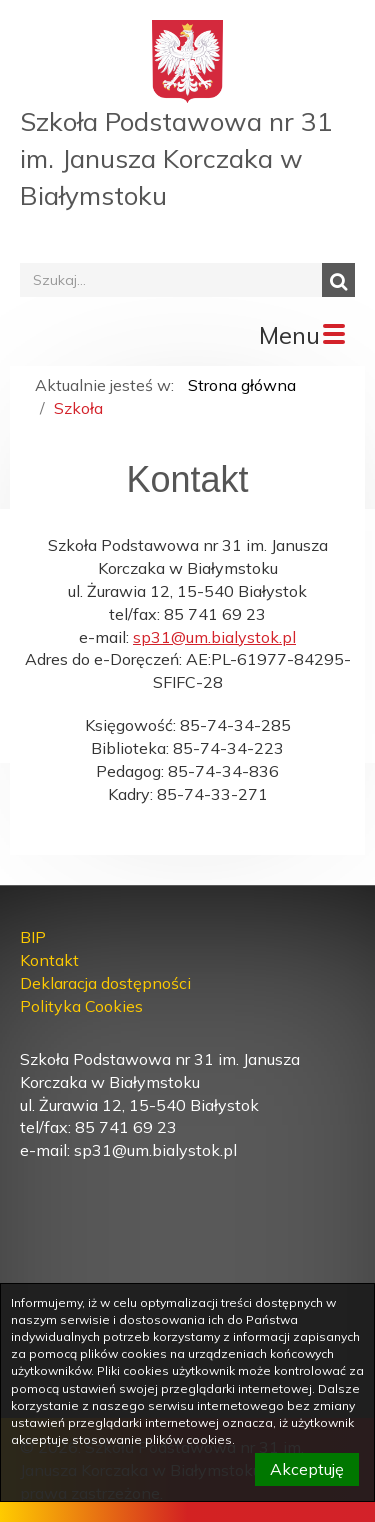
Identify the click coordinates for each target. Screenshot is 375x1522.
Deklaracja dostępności (105, 983)
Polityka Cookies (81, 1006)
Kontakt (49, 960)
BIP (33, 937)
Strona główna (242, 385)
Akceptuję (307, 1469)
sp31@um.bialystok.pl (214, 637)
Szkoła (78, 408)
